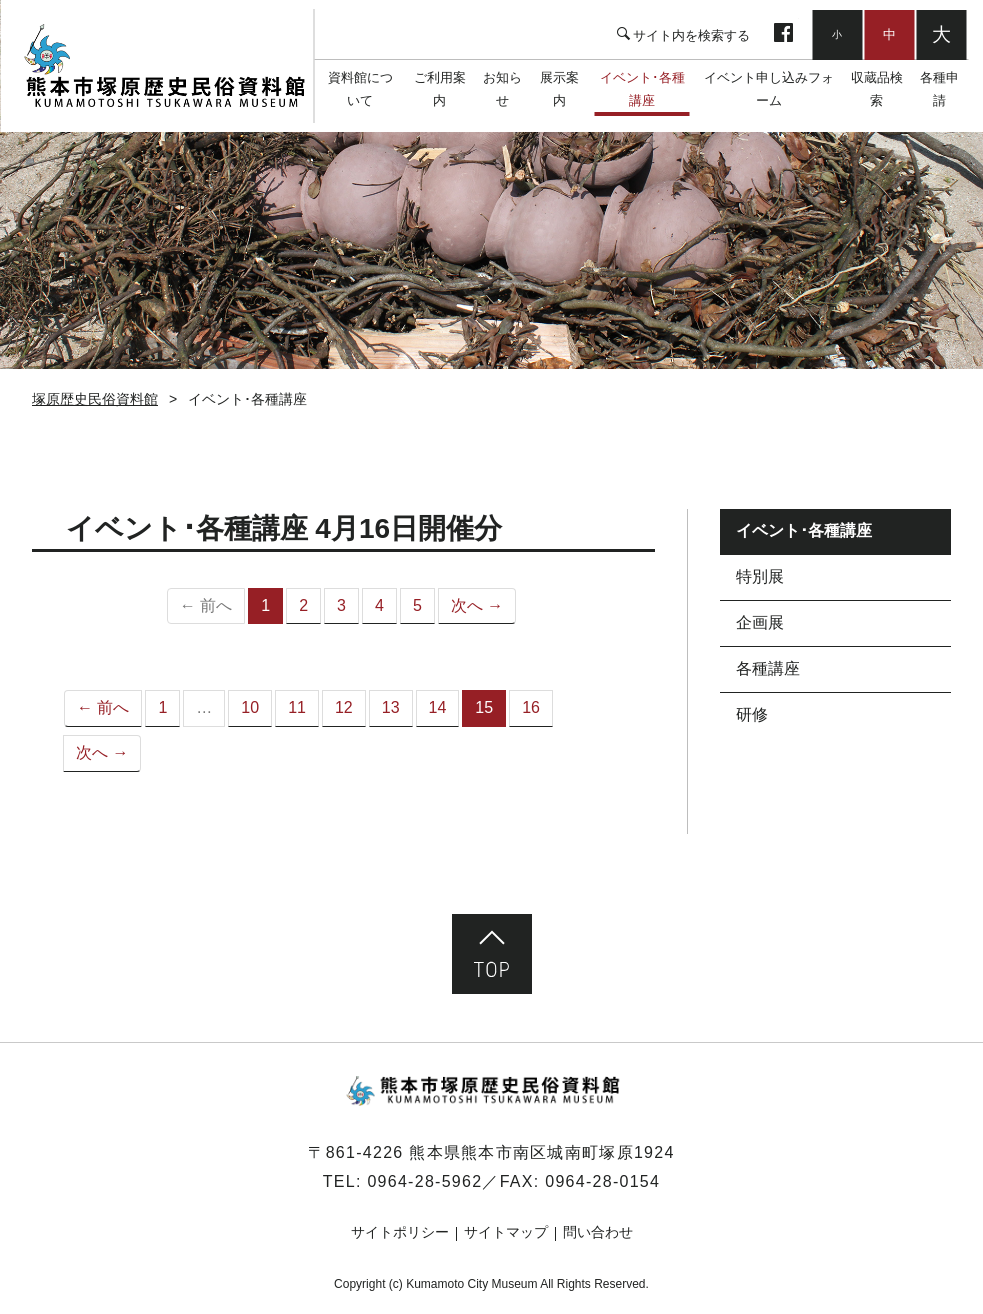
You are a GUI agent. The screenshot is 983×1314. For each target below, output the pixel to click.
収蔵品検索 (876, 90)
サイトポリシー (400, 1232)
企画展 (760, 622)
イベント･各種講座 (642, 90)
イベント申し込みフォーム (769, 90)
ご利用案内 (440, 90)
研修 (752, 714)
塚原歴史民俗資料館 (165, 67)
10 (250, 707)
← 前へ (103, 707)
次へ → (477, 605)
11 (297, 707)
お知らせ (503, 90)
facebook (783, 35)
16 (531, 707)
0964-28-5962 (424, 1181)
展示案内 (560, 90)
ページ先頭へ (492, 954)
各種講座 (768, 668)
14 (438, 707)
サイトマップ (506, 1232)
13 (391, 707)
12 (344, 707)
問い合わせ (598, 1232)
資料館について (361, 90)
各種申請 (938, 90)
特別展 (760, 576)
